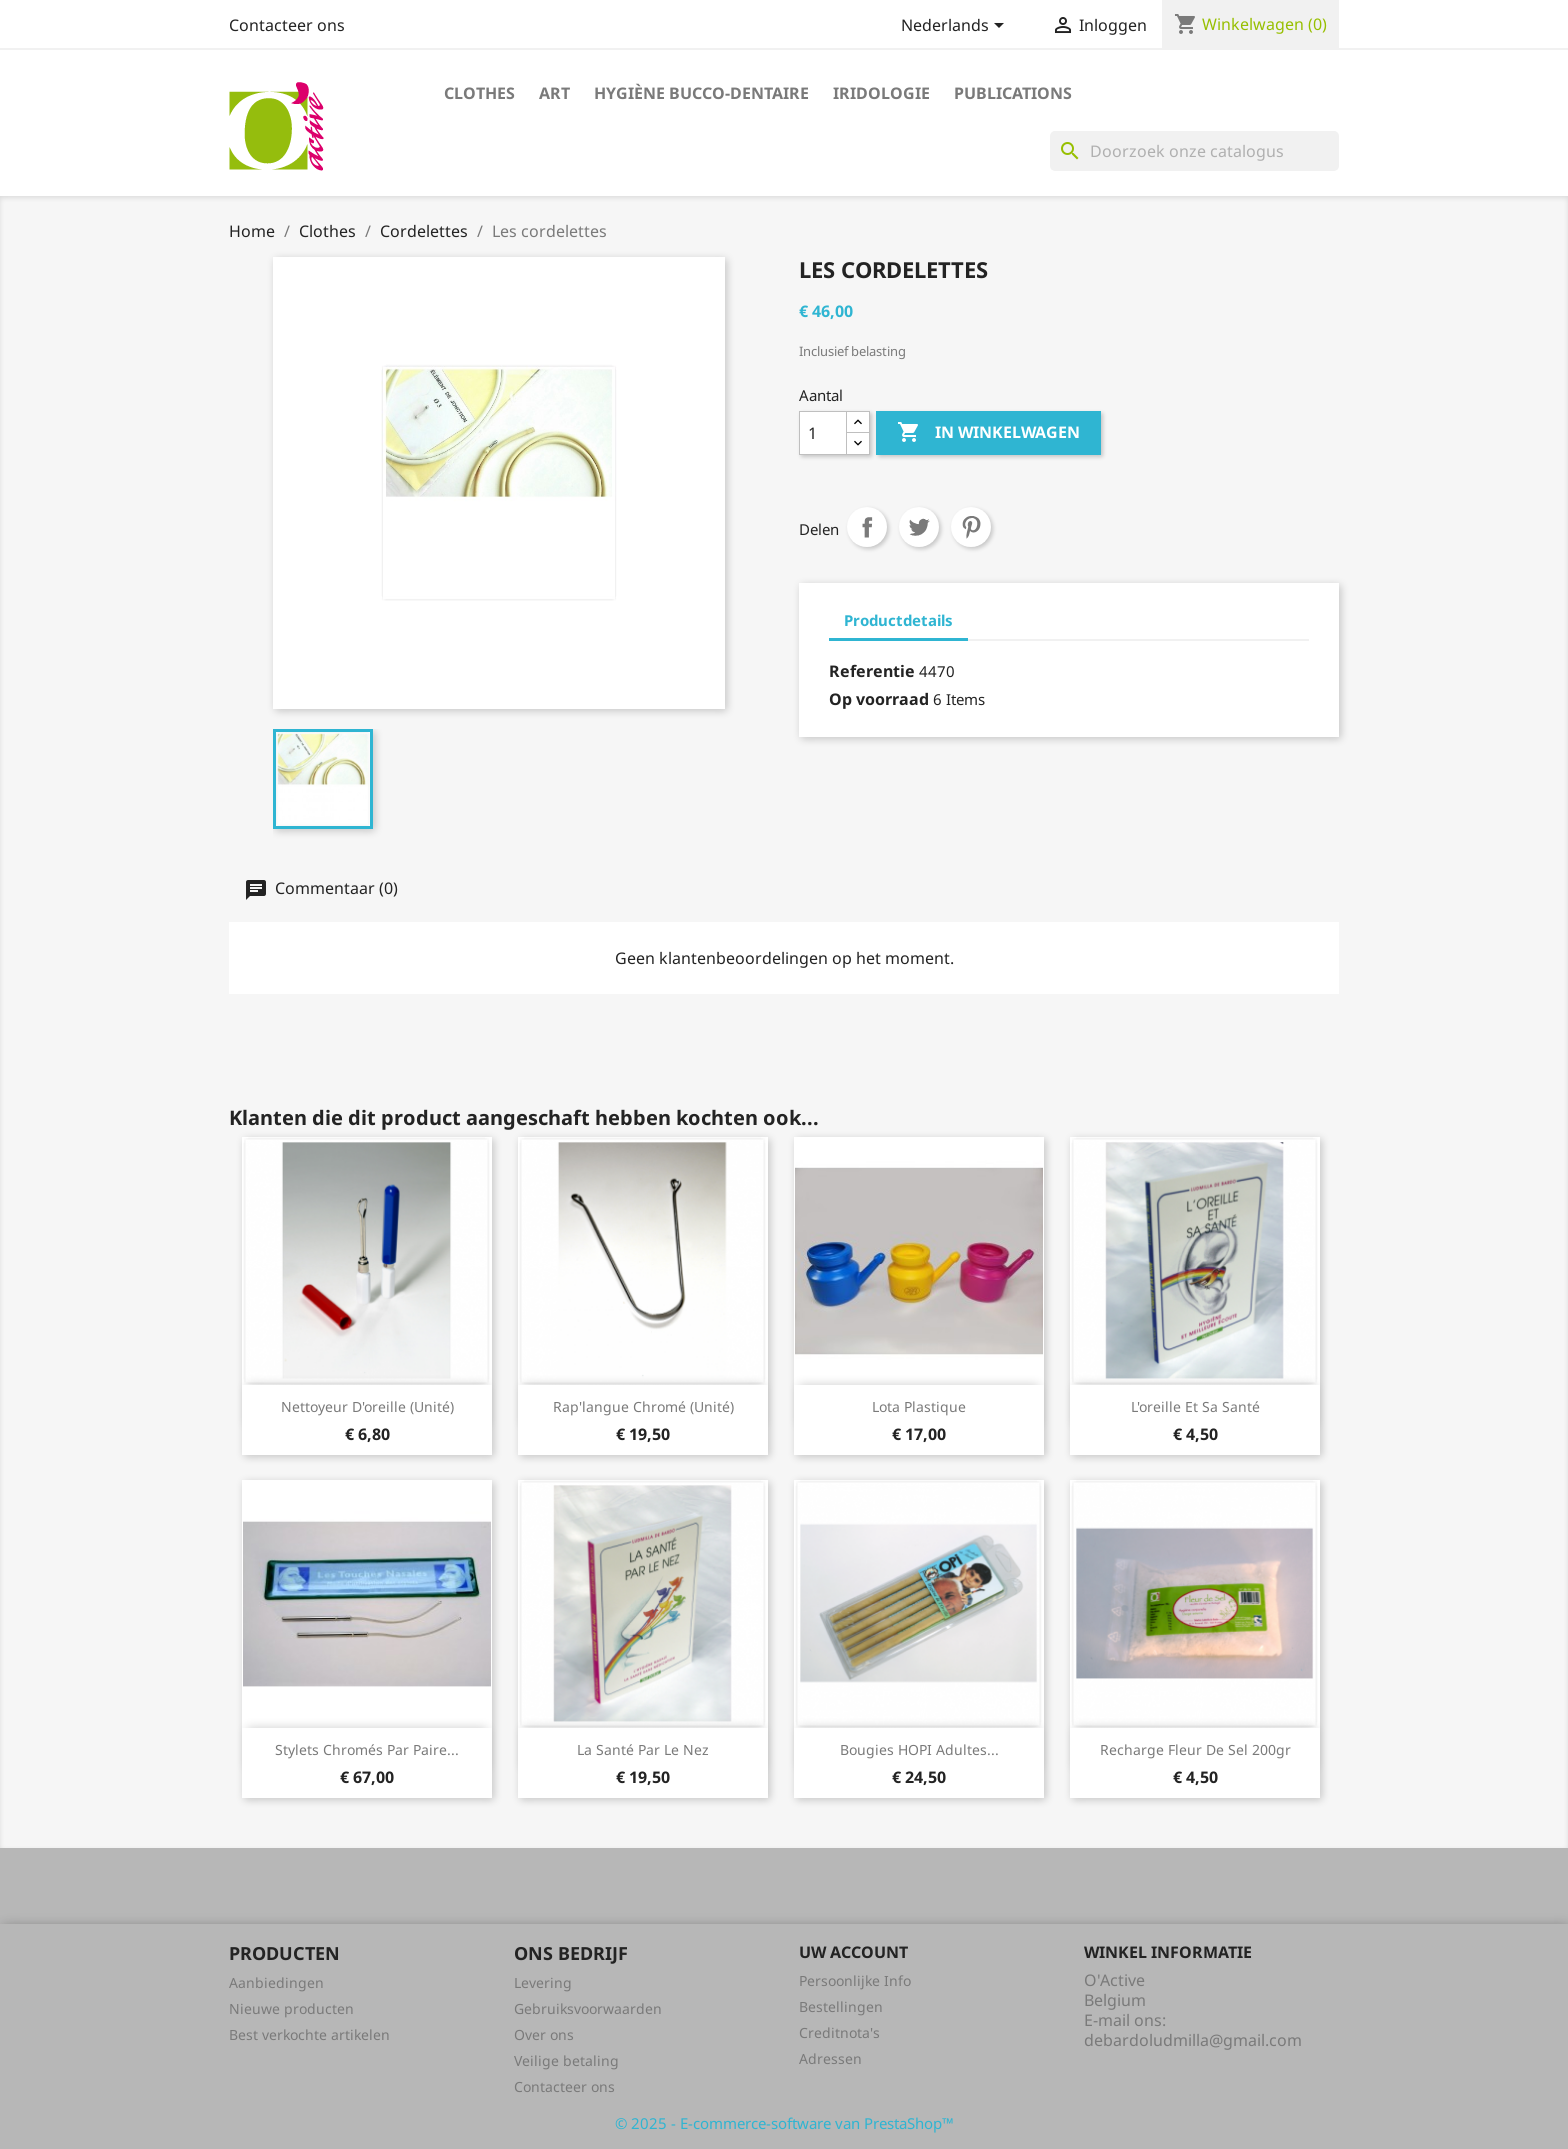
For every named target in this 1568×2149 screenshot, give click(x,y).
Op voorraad (879, 699)
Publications (1013, 93)
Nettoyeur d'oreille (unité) (367, 1406)
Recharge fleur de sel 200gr (1195, 1749)
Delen (867, 527)
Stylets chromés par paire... (367, 1749)
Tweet (919, 527)
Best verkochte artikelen (309, 2034)
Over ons (544, 2034)
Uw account (853, 1952)
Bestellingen (841, 2006)
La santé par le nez (643, 1749)
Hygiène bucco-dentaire (701, 93)
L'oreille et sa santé (1195, 1406)
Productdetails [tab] (898, 620)
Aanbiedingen (276, 1982)
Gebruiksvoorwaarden (588, 2008)
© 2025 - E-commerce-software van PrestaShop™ (784, 2123)
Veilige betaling (566, 2060)
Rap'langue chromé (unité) (643, 1406)
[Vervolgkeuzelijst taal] (956, 27)
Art (554, 93)
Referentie (872, 671)
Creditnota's (839, 2032)
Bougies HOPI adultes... (919, 1749)
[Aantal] (823, 433)
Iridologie (881, 93)
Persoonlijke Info (855, 1980)
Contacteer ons (287, 25)
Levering (543, 1982)
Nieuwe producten (291, 2008)
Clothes (479, 93)
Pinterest (971, 527)
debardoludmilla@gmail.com (1193, 2040)
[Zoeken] (1194, 151)
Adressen (830, 2058)
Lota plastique (919, 1406)
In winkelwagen (988, 433)
